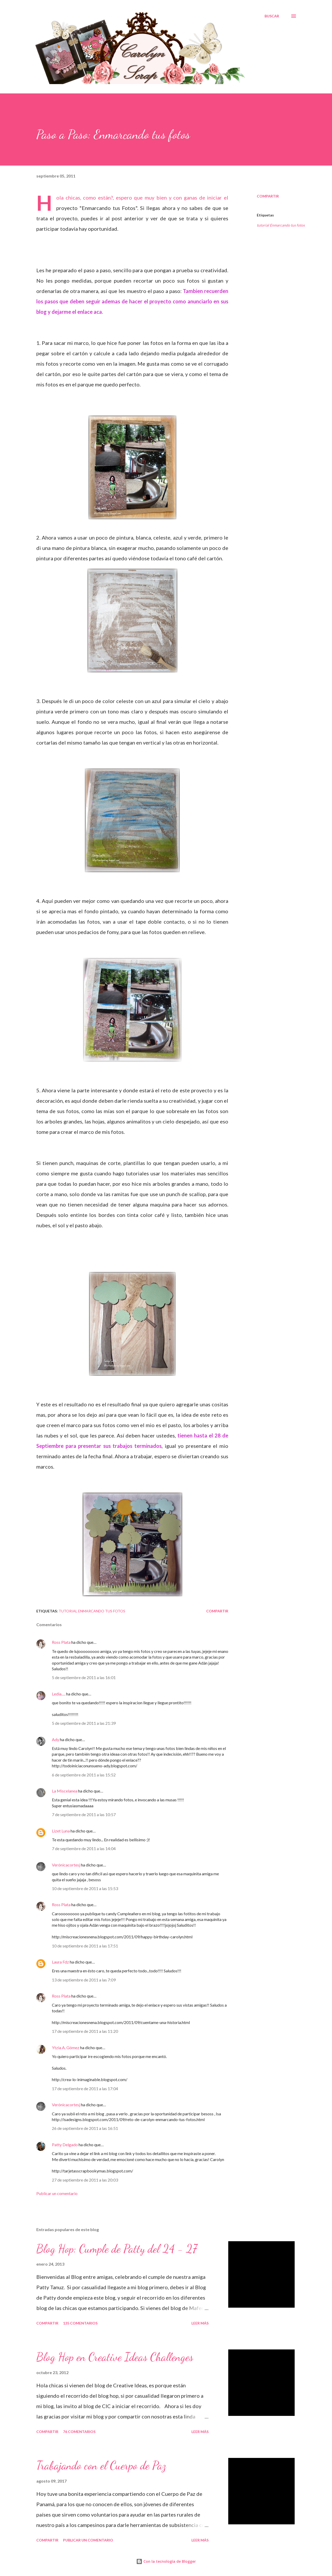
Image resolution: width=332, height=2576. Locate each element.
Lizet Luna (61, 1830)
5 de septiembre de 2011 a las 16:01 (84, 1677)
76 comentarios (79, 2431)
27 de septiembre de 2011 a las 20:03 (85, 2179)
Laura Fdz (60, 1961)
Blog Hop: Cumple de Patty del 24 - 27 (116, 2248)
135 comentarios (80, 2323)
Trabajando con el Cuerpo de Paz (101, 2465)
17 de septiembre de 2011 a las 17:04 (85, 2088)
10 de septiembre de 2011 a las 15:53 (85, 1888)
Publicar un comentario (57, 2193)
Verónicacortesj (66, 1864)
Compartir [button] (268, 196)
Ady (55, 1739)
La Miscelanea (64, 1790)
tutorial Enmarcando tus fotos (281, 225)
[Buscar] (272, 16)
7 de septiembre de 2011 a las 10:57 (84, 1814)
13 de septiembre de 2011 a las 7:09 (84, 1979)
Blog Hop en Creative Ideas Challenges (114, 2357)
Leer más (200, 2323)
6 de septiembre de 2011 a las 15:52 (84, 1774)
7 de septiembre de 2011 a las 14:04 (84, 1848)
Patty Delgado (65, 2144)
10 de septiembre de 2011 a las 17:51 (85, 1945)
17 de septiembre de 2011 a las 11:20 (85, 2031)
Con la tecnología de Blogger (166, 2561)
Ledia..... (58, 1693)
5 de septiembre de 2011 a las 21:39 (84, 1723)
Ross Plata (61, 1642)
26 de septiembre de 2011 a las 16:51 (85, 2128)
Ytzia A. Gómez (65, 2047)
